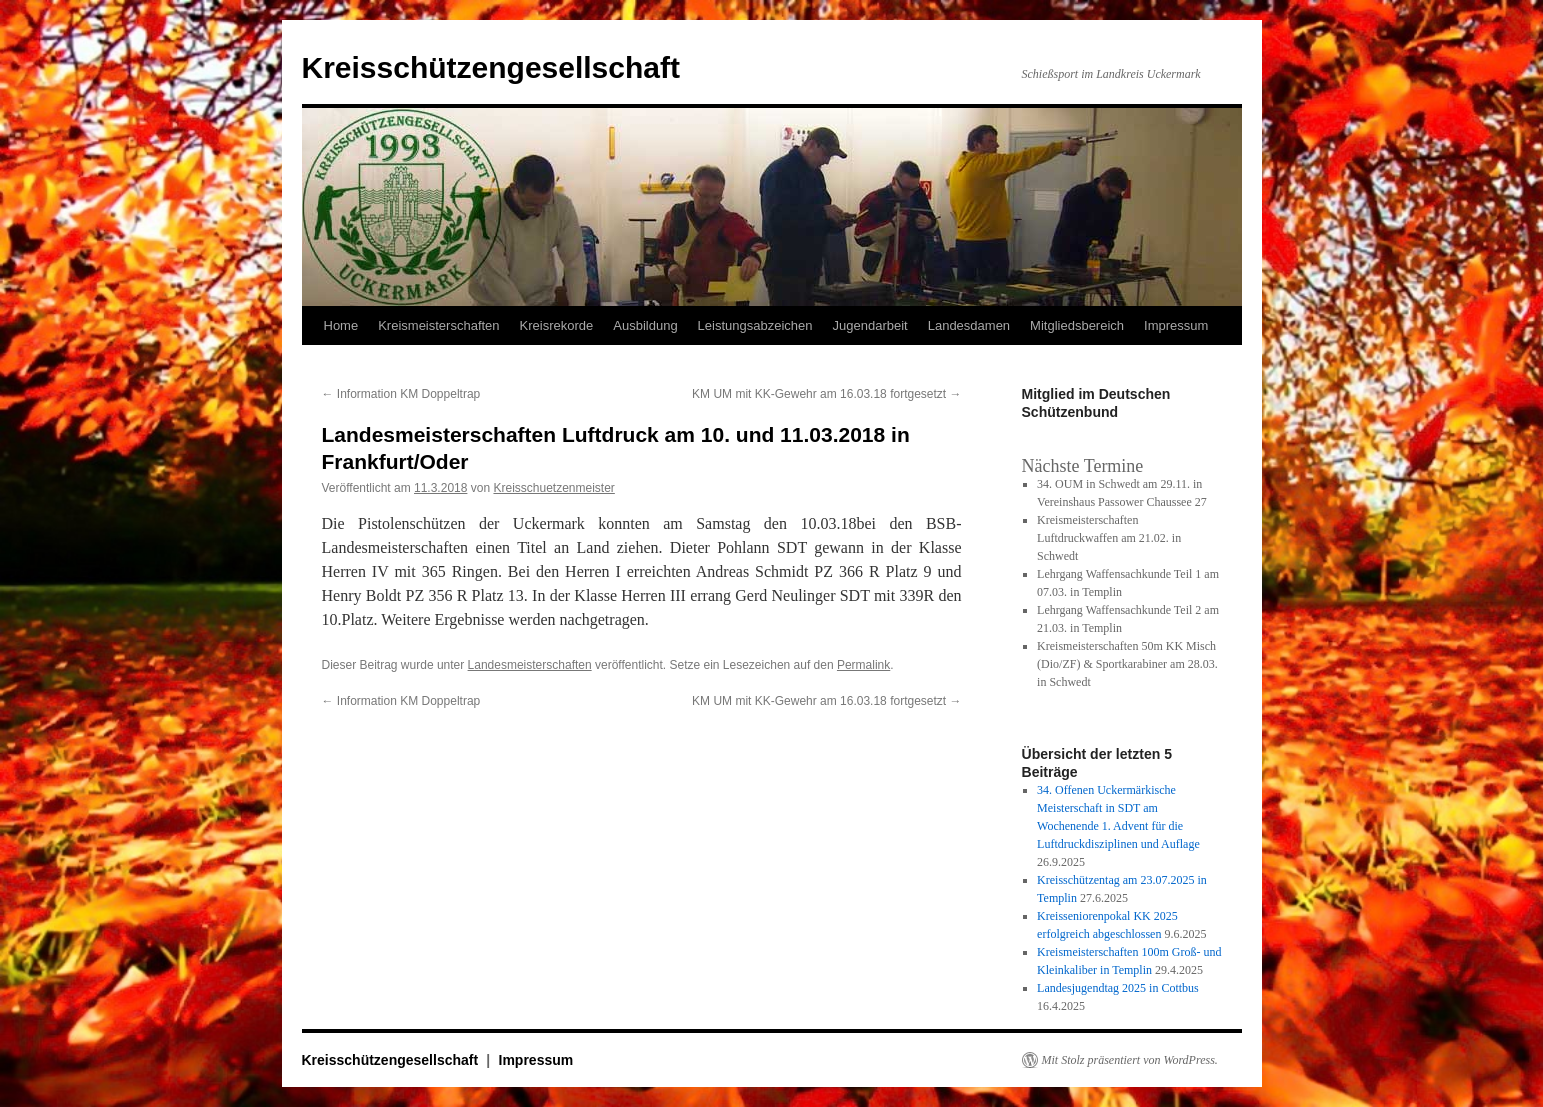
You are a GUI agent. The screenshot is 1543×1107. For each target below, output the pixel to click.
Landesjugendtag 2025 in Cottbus (1118, 988)
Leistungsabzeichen (755, 325)
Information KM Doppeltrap (401, 394)
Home (341, 325)
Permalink (863, 665)
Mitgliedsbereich (1077, 325)
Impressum (1176, 325)
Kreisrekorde (557, 325)
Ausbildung (645, 325)
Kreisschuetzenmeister (553, 488)
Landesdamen (969, 325)
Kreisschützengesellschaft (491, 67)
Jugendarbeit (870, 325)
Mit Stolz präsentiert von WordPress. (1130, 1060)
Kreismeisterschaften (438, 325)
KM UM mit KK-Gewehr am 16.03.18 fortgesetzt (826, 394)
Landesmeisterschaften (530, 665)
